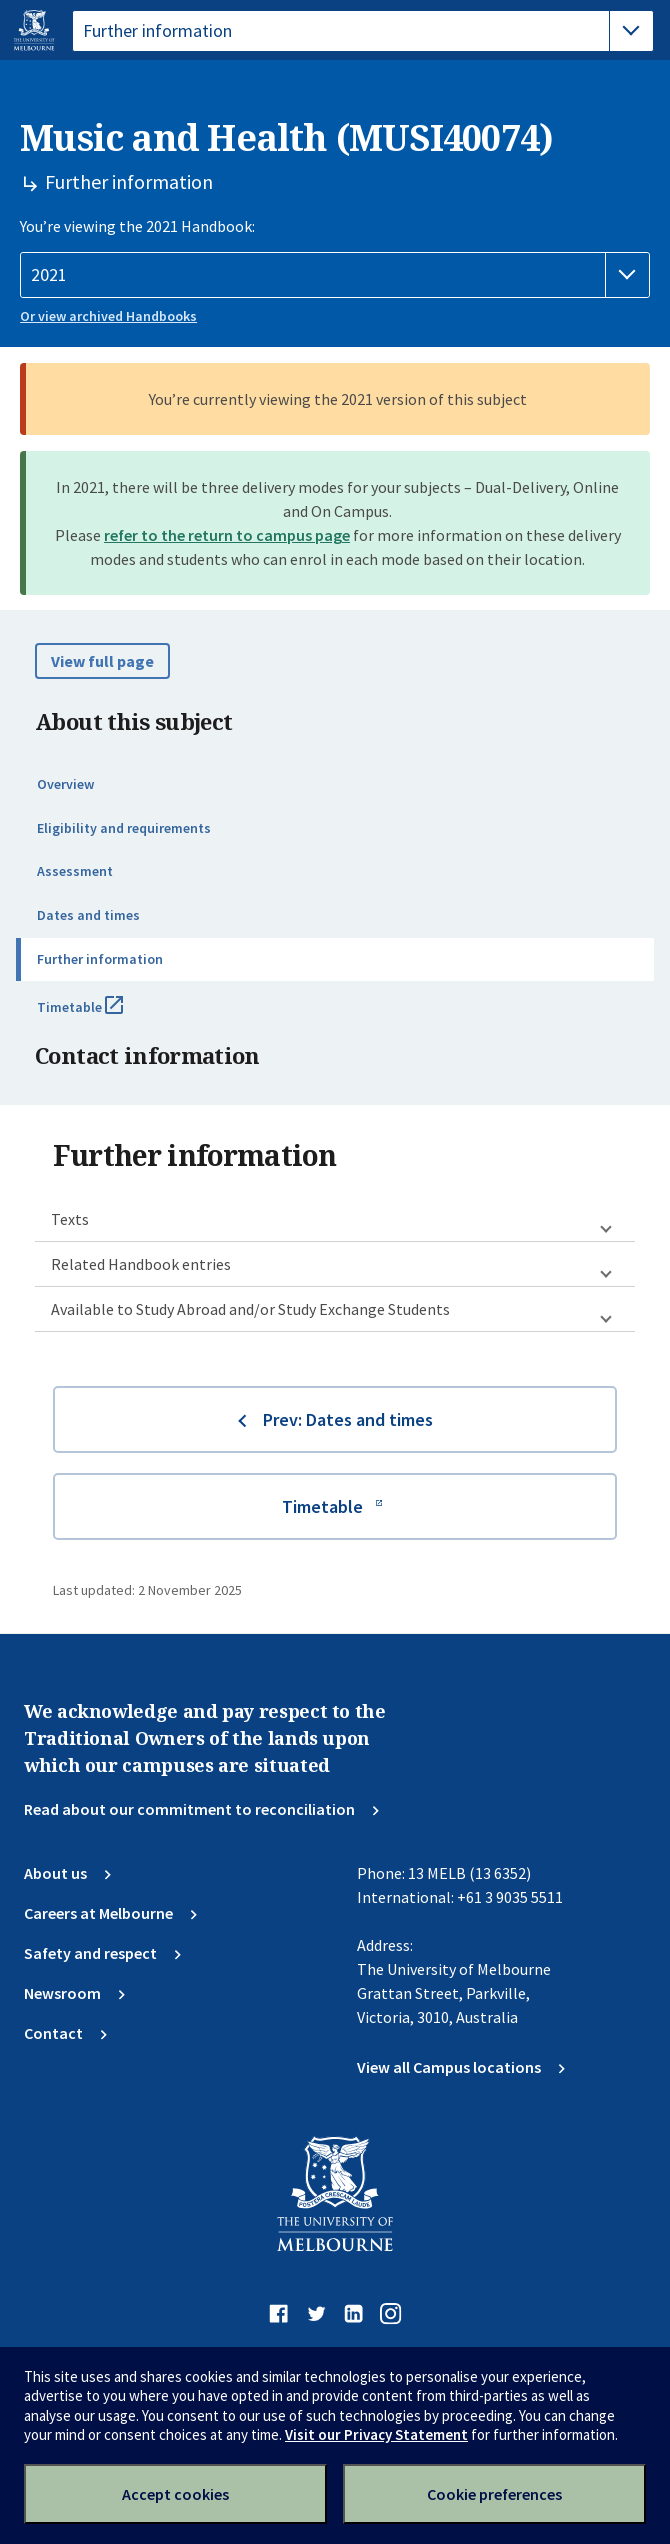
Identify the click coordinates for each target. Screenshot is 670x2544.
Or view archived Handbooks (108, 316)
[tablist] (363, 31)
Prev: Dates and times (348, 1419)
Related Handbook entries (141, 1264)
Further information (100, 959)
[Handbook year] (335, 275)
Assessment (75, 871)
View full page (102, 661)
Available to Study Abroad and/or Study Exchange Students (250, 1309)
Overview (65, 784)
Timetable (102, 1015)
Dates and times (88, 915)
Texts (70, 1219)
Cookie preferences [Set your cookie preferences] (494, 2494)
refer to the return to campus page (227, 535)
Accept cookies (175, 2494)
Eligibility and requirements (124, 828)
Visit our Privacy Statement (376, 2434)
